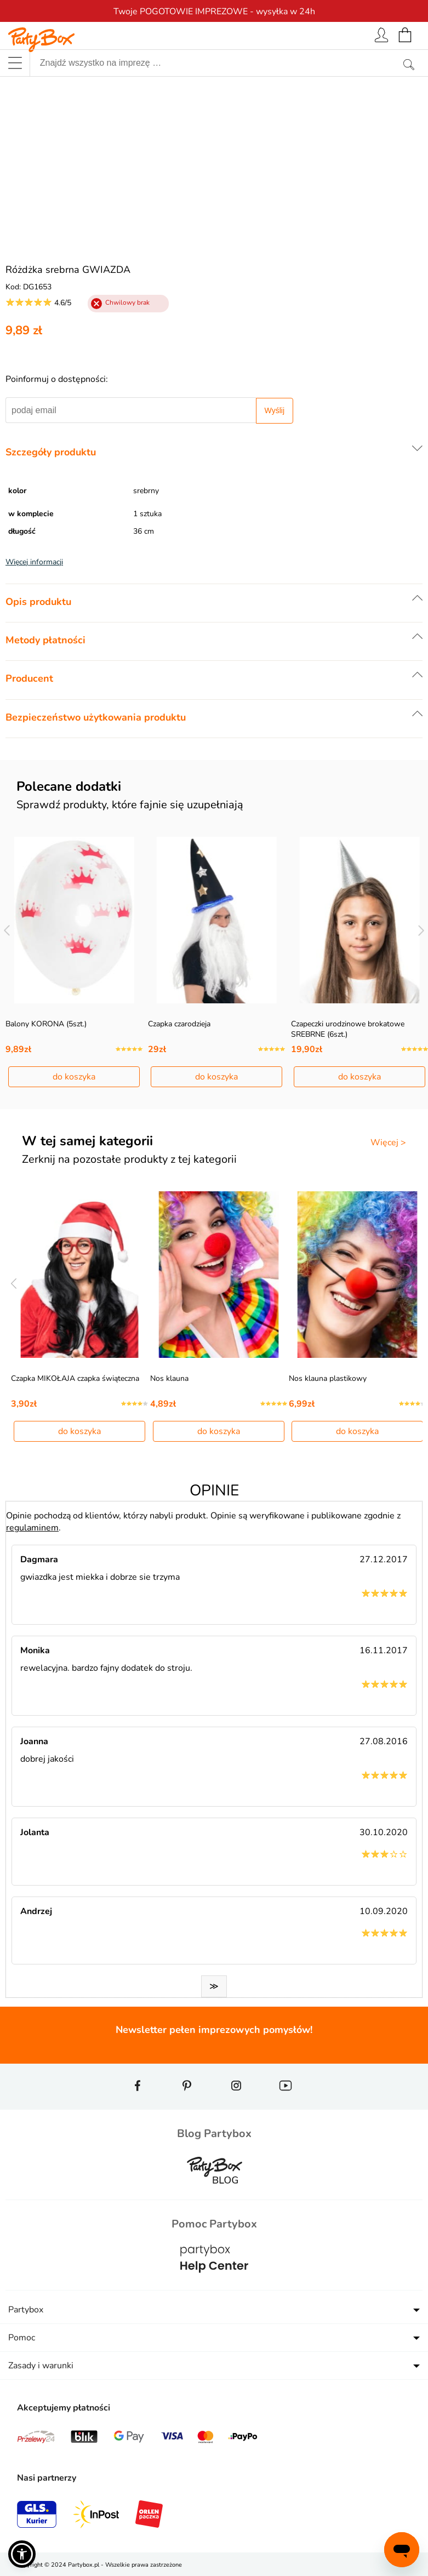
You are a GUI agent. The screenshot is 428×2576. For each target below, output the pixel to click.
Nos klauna (169, 1378)
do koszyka (74, 1077)
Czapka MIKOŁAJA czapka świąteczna (75, 1378)
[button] (22, 2554)
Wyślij (274, 410)
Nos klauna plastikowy (328, 1378)
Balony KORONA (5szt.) (46, 1024)
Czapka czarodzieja (179, 1024)
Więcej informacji (34, 562)
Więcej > (388, 1142)
